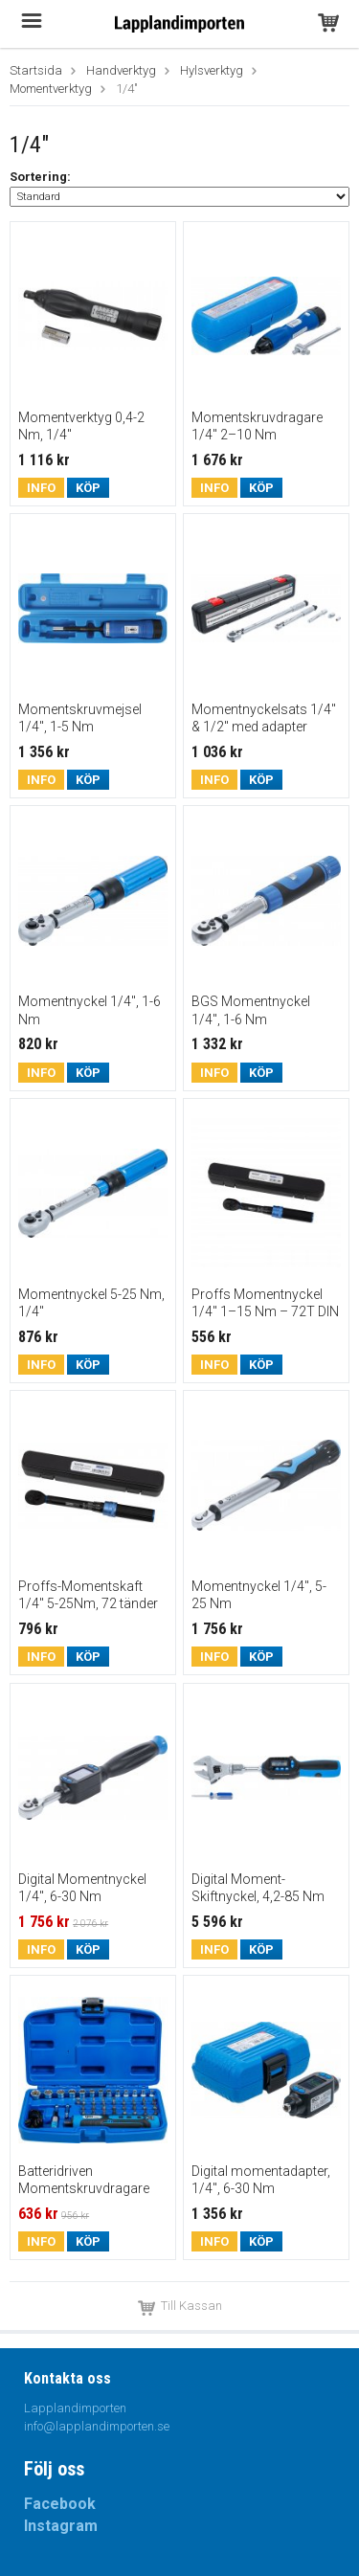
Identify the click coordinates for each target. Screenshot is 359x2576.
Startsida (36, 70)
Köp (88, 488)
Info (41, 488)
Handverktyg (121, 70)
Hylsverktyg (211, 70)
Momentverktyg (51, 88)
